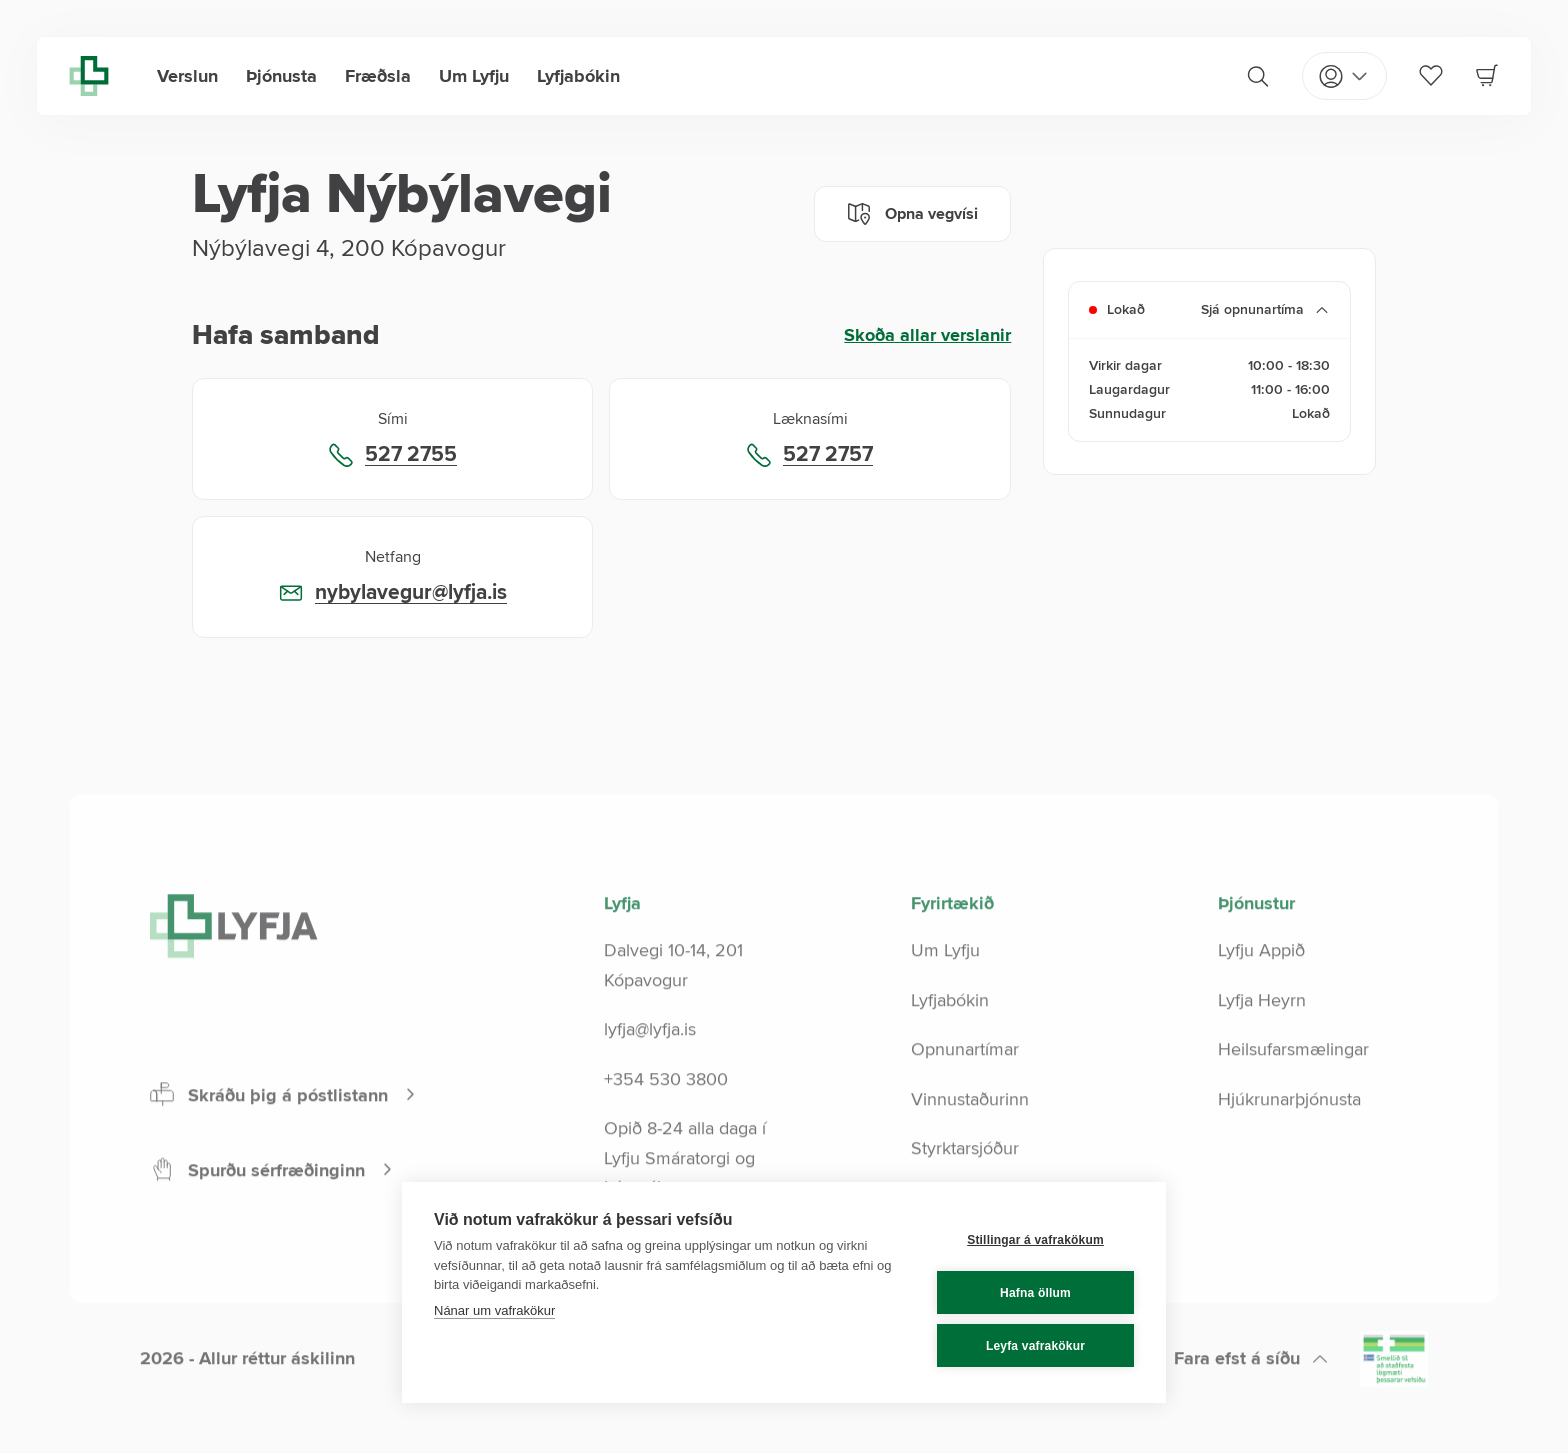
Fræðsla (378, 76)
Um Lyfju (474, 76)
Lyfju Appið (1261, 994)
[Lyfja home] (89, 76)
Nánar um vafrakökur (494, 1310)
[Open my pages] (1344, 76)
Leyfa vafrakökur (1035, 1346)
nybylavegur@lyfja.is (411, 593)
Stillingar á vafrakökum (1035, 1240)
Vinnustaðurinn (970, 1143)
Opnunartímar (965, 1093)
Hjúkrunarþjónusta (1289, 1143)
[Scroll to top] (1251, 1403)
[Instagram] (765, 1407)
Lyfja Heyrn (1262, 1044)
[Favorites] (1431, 75)
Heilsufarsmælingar (1293, 1093)
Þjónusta (281, 76)
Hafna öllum (1035, 1293)
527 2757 (828, 455)
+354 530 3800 (666, 1123)
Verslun (187, 76)
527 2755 (411, 455)
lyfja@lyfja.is (650, 1073)
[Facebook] (729, 1407)
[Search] (1258, 76)
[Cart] (1487, 75)
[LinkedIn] (801, 1407)
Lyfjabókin (578, 76)
